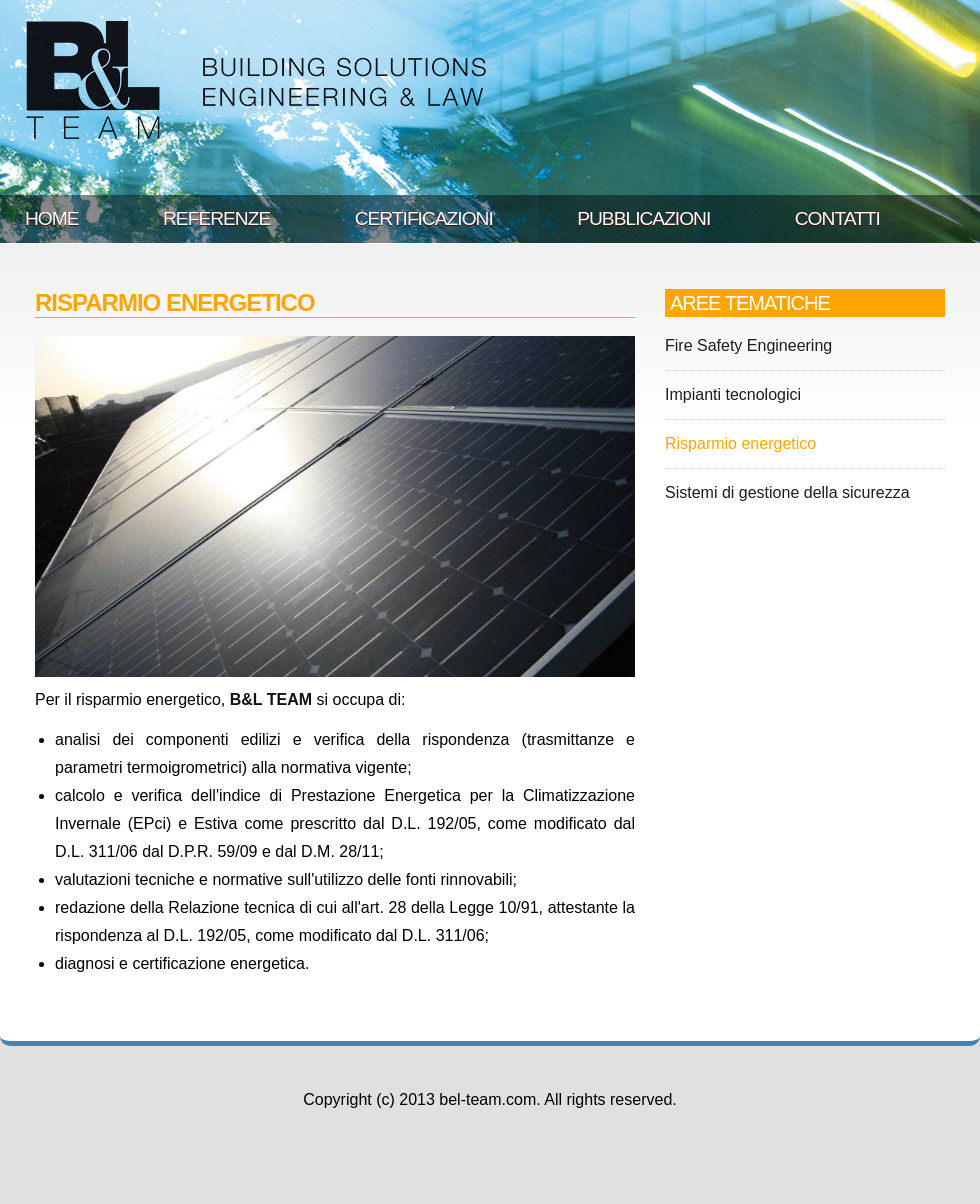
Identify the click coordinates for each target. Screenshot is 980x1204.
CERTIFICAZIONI (424, 218)
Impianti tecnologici (733, 394)
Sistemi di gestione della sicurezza (787, 492)
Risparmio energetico (740, 443)
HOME (52, 218)
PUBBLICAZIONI (643, 218)
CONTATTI (837, 218)
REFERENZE (216, 218)
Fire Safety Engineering (748, 345)
